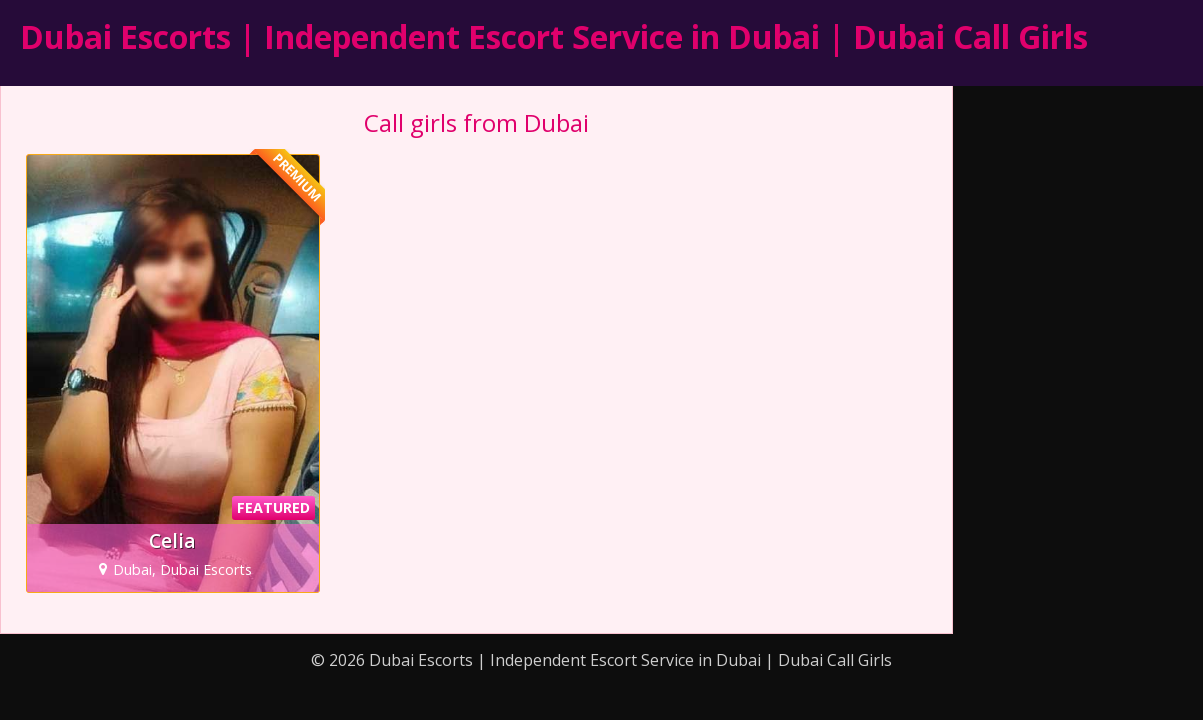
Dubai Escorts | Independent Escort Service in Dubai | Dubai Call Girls (554, 36)
